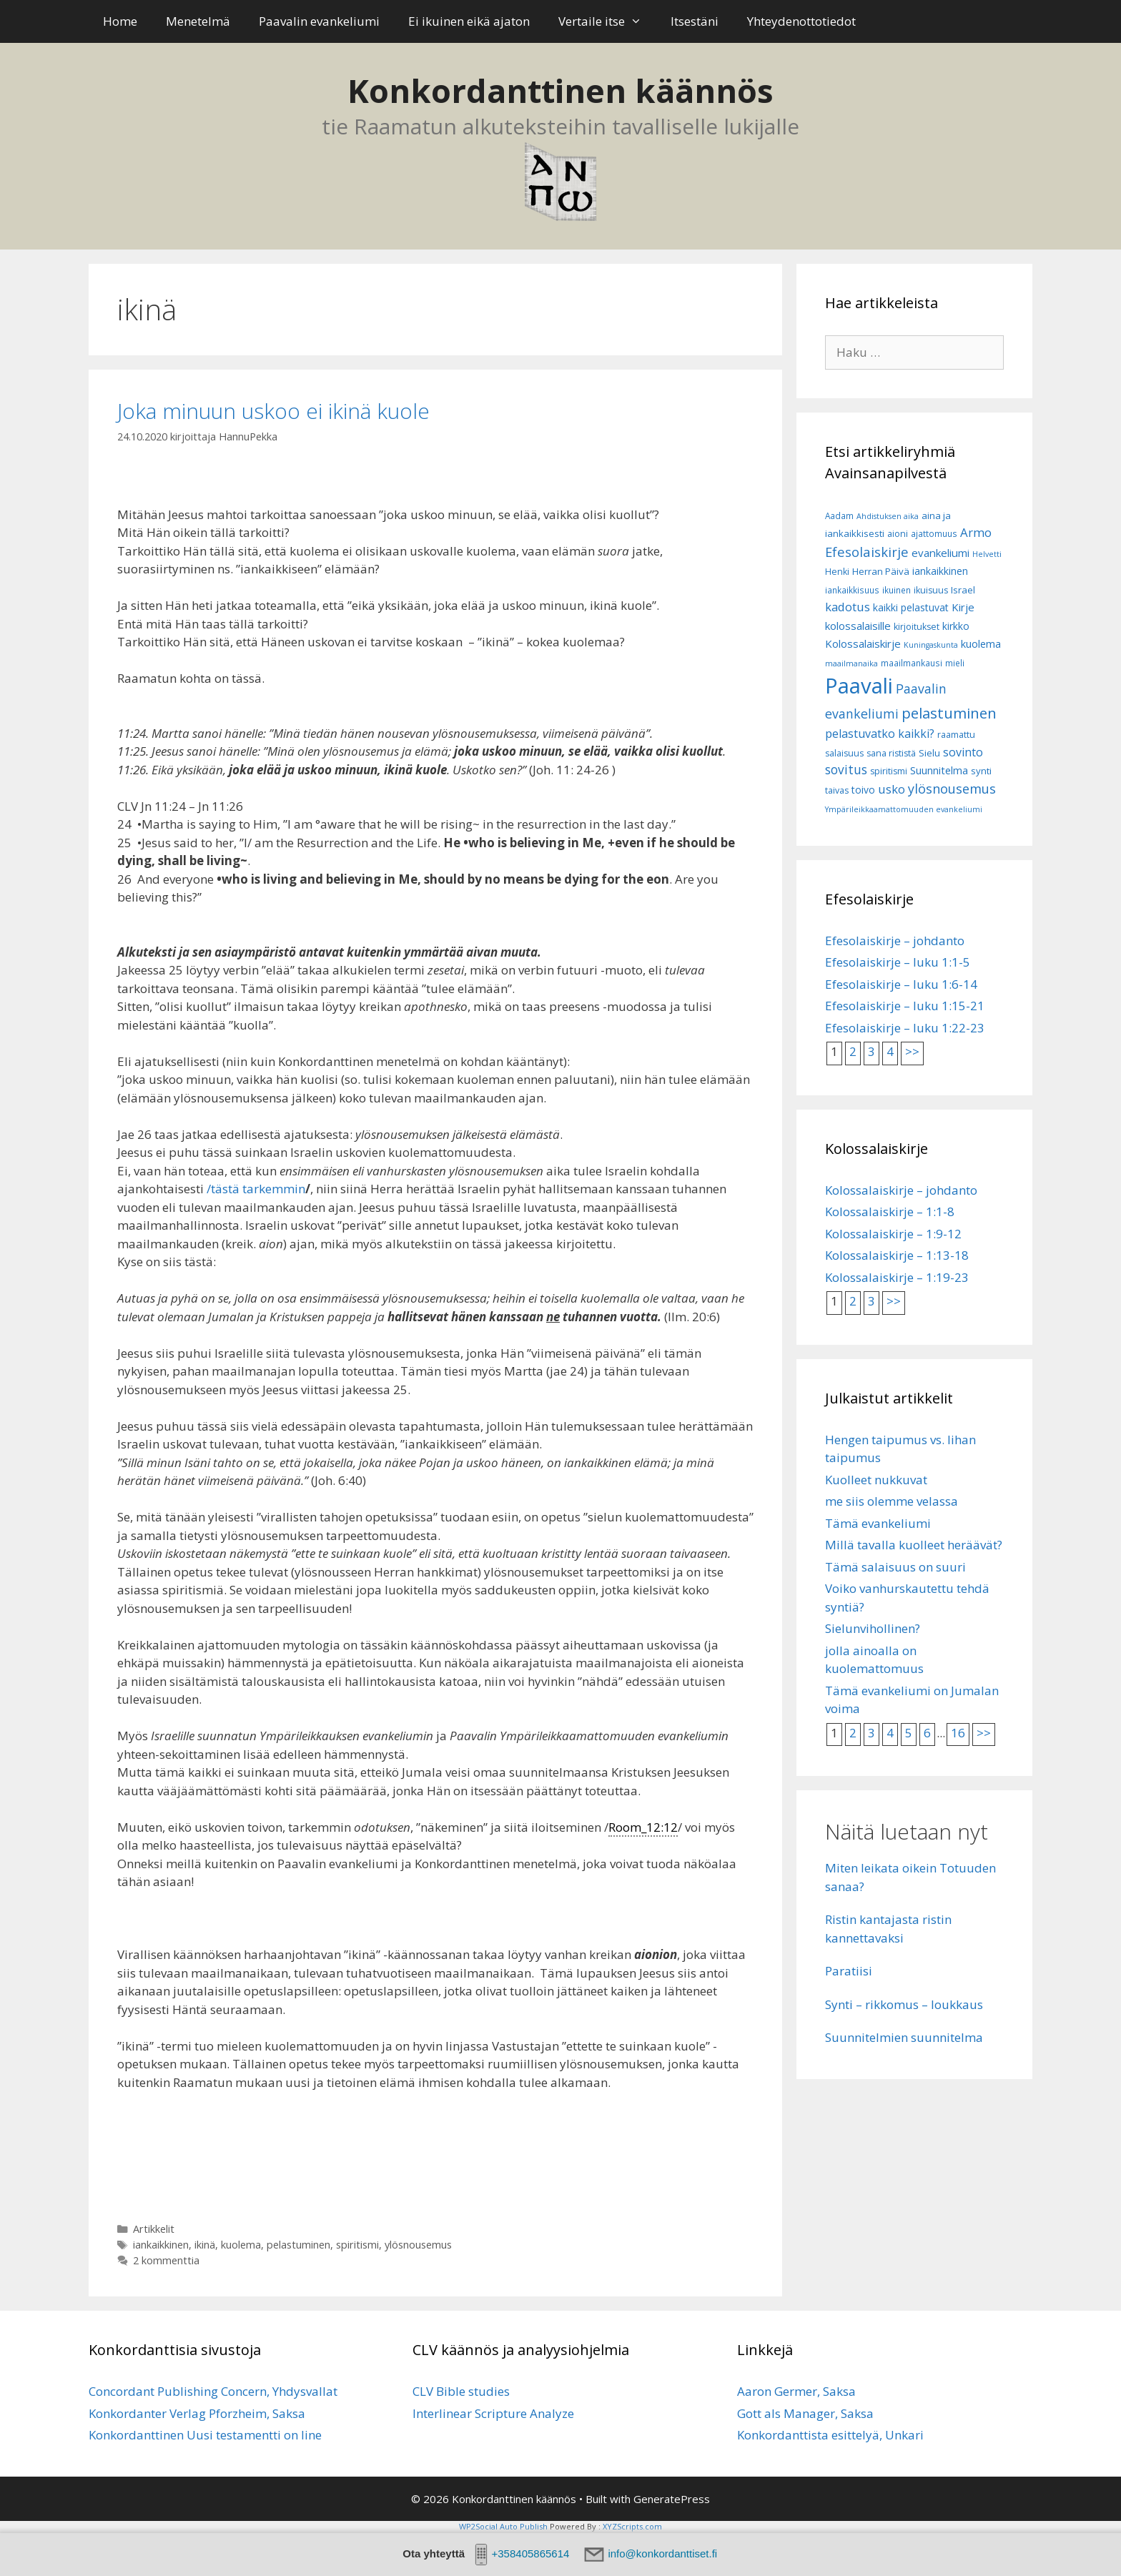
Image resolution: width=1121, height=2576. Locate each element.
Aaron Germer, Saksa (796, 2391)
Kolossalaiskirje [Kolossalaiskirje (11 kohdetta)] (863, 643)
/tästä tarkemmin (256, 1188)
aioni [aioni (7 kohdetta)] (897, 534)
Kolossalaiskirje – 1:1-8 (889, 1211)
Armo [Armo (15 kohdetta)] (976, 532)
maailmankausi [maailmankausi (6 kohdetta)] (911, 663)
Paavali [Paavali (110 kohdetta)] (859, 685)
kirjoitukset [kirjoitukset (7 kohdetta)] (916, 627)
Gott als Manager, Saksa (805, 2413)
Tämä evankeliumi (878, 1523)
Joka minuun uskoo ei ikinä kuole (273, 410)
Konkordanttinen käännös (560, 90)
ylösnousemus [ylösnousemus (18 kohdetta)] (952, 788)
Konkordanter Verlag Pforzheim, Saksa (197, 2413)
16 (958, 1732)
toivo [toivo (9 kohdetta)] (863, 789)
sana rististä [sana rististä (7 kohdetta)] (891, 753)
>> (912, 1051)
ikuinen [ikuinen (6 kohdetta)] (896, 590)
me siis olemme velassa (891, 1501)
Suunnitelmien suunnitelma (904, 2037)
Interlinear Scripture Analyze (493, 2413)
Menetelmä (198, 21)
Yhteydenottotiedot (801, 21)
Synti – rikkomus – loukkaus (904, 2004)
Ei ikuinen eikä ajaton (469, 21)
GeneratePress (671, 2499)
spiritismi (357, 2244)
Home (120, 21)
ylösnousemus (418, 2244)
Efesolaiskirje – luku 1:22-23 (904, 1028)
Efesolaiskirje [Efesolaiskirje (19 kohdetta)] (867, 552)
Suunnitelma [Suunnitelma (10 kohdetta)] (939, 770)
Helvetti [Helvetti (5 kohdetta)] (987, 554)
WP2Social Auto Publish (503, 2526)
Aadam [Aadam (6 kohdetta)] (839, 515)
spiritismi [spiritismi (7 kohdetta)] (888, 771)
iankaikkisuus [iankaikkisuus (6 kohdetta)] (852, 590)
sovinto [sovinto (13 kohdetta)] (963, 752)
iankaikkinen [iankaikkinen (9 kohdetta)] (940, 571)
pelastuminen (298, 2244)
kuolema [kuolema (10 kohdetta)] (981, 644)
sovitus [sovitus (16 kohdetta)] (846, 769)
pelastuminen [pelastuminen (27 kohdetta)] (949, 713)
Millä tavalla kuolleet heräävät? (913, 1544)
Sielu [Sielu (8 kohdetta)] (929, 752)
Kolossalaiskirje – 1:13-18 (897, 1255)
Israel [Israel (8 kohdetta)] (963, 589)
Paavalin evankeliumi (319, 21)
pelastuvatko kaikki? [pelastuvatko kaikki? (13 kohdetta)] (879, 733)
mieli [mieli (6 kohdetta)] (954, 663)
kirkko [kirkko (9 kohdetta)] (955, 626)
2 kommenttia (166, 2260)
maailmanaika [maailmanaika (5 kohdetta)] (851, 663)
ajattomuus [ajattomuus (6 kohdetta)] (934, 533)
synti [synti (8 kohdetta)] (981, 770)
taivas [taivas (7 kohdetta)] (837, 790)
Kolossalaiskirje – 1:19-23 (897, 1277)
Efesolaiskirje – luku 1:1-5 (897, 962)
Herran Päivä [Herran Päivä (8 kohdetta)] (880, 571)
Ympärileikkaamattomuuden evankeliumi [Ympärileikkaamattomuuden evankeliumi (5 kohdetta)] (903, 809)
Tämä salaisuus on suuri (895, 1567)
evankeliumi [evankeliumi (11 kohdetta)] (940, 553)
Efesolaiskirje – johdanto (894, 940)
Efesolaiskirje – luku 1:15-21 (904, 1005)
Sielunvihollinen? (872, 1628)
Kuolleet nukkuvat (876, 1479)
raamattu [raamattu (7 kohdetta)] (956, 735)
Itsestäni (694, 21)
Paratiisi (848, 1971)
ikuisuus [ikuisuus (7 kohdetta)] (931, 590)
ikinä (204, 2244)
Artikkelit (153, 2229)
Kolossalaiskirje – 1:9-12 (893, 1233)
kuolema (241, 2244)
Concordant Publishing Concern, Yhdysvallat (213, 2391)
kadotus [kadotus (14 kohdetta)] (847, 606)
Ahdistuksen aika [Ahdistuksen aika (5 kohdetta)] (887, 516)
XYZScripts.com (632, 2526)
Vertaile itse (607, 21)
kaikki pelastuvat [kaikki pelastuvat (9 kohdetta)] (911, 607)
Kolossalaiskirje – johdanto (901, 1190)
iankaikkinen (161, 2244)
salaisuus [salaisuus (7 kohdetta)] (844, 753)
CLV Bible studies (461, 2391)
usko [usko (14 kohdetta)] (891, 789)
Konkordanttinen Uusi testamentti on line (205, 2435)
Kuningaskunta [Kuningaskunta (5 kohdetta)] (931, 645)
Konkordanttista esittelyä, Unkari (830, 2435)
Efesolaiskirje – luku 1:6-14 (901, 984)
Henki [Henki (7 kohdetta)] (837, 572)
